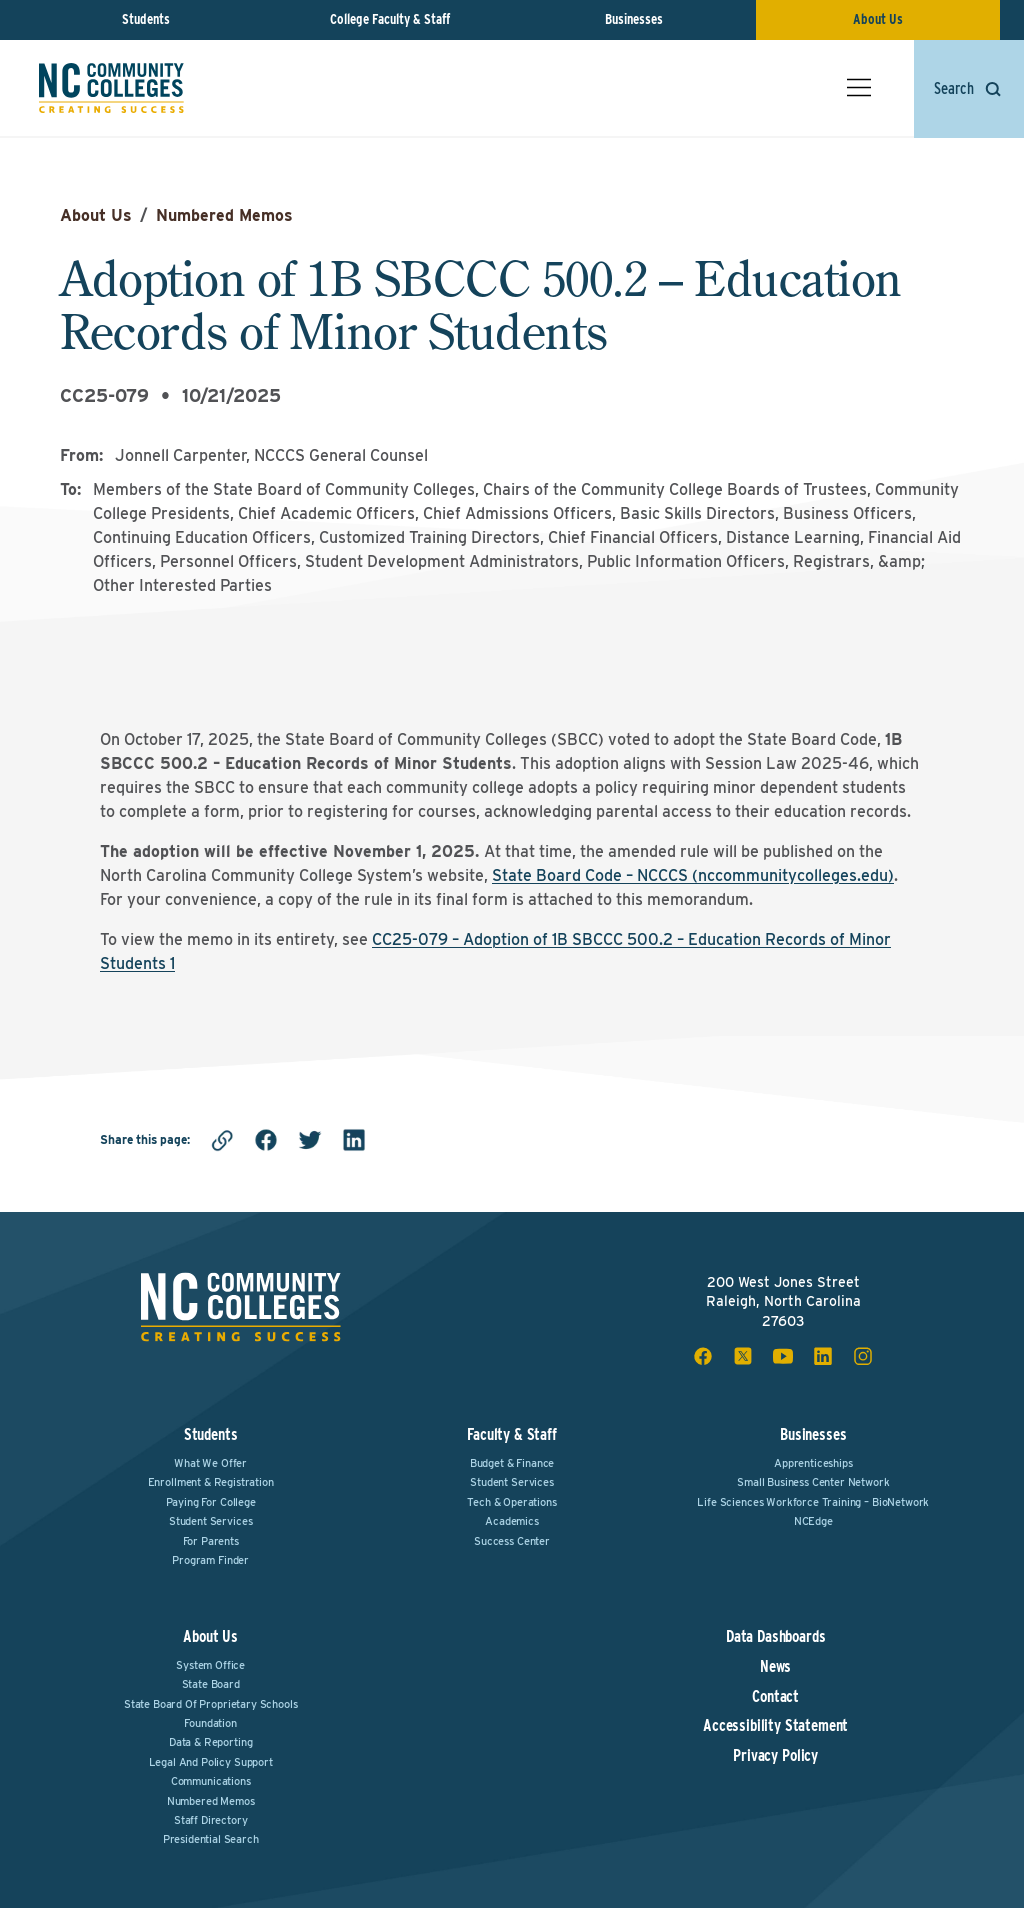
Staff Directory (211, 1820)
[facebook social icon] (703, 1356)
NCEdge (813, 1521)
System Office (210, 1665)
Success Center (512, 1541)
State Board (211, 1684)
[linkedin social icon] (823, 1356)
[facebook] (266, 1140)
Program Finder (210, 1560)
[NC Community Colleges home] (112, 89)
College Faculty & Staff (390, 19)
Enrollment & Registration (211, 1482)
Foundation (210, 1723)
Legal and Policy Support (211, 1762)
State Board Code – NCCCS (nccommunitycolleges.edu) (693, 875)
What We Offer (210, 1463)
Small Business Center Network (813, 1482)
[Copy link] (222, 1140)
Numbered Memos (224, 215)
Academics (512, 1521)
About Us (878, 19)
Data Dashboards (776, 1637)
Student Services (210, 1521)
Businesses (634, 19)
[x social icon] (743, 1356)
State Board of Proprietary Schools (211, 1704)
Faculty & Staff (512, 1434)
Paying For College (211, 1502)
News (775, 1667)
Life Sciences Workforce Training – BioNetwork (813, 1502)
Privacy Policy (775, 1756)
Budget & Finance (512, 1463)
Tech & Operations (511, 1502)
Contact (775, 1697)
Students (146, 19)
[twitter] (310, 1140)
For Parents (211, 1541)
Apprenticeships (813, 1463)
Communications (211, 1781)
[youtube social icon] (783, 1356)
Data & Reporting (210, 1742)
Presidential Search (211, 1839)
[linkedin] (354, 1140)
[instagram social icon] (863, 1356)
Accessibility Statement (775, 1726)
